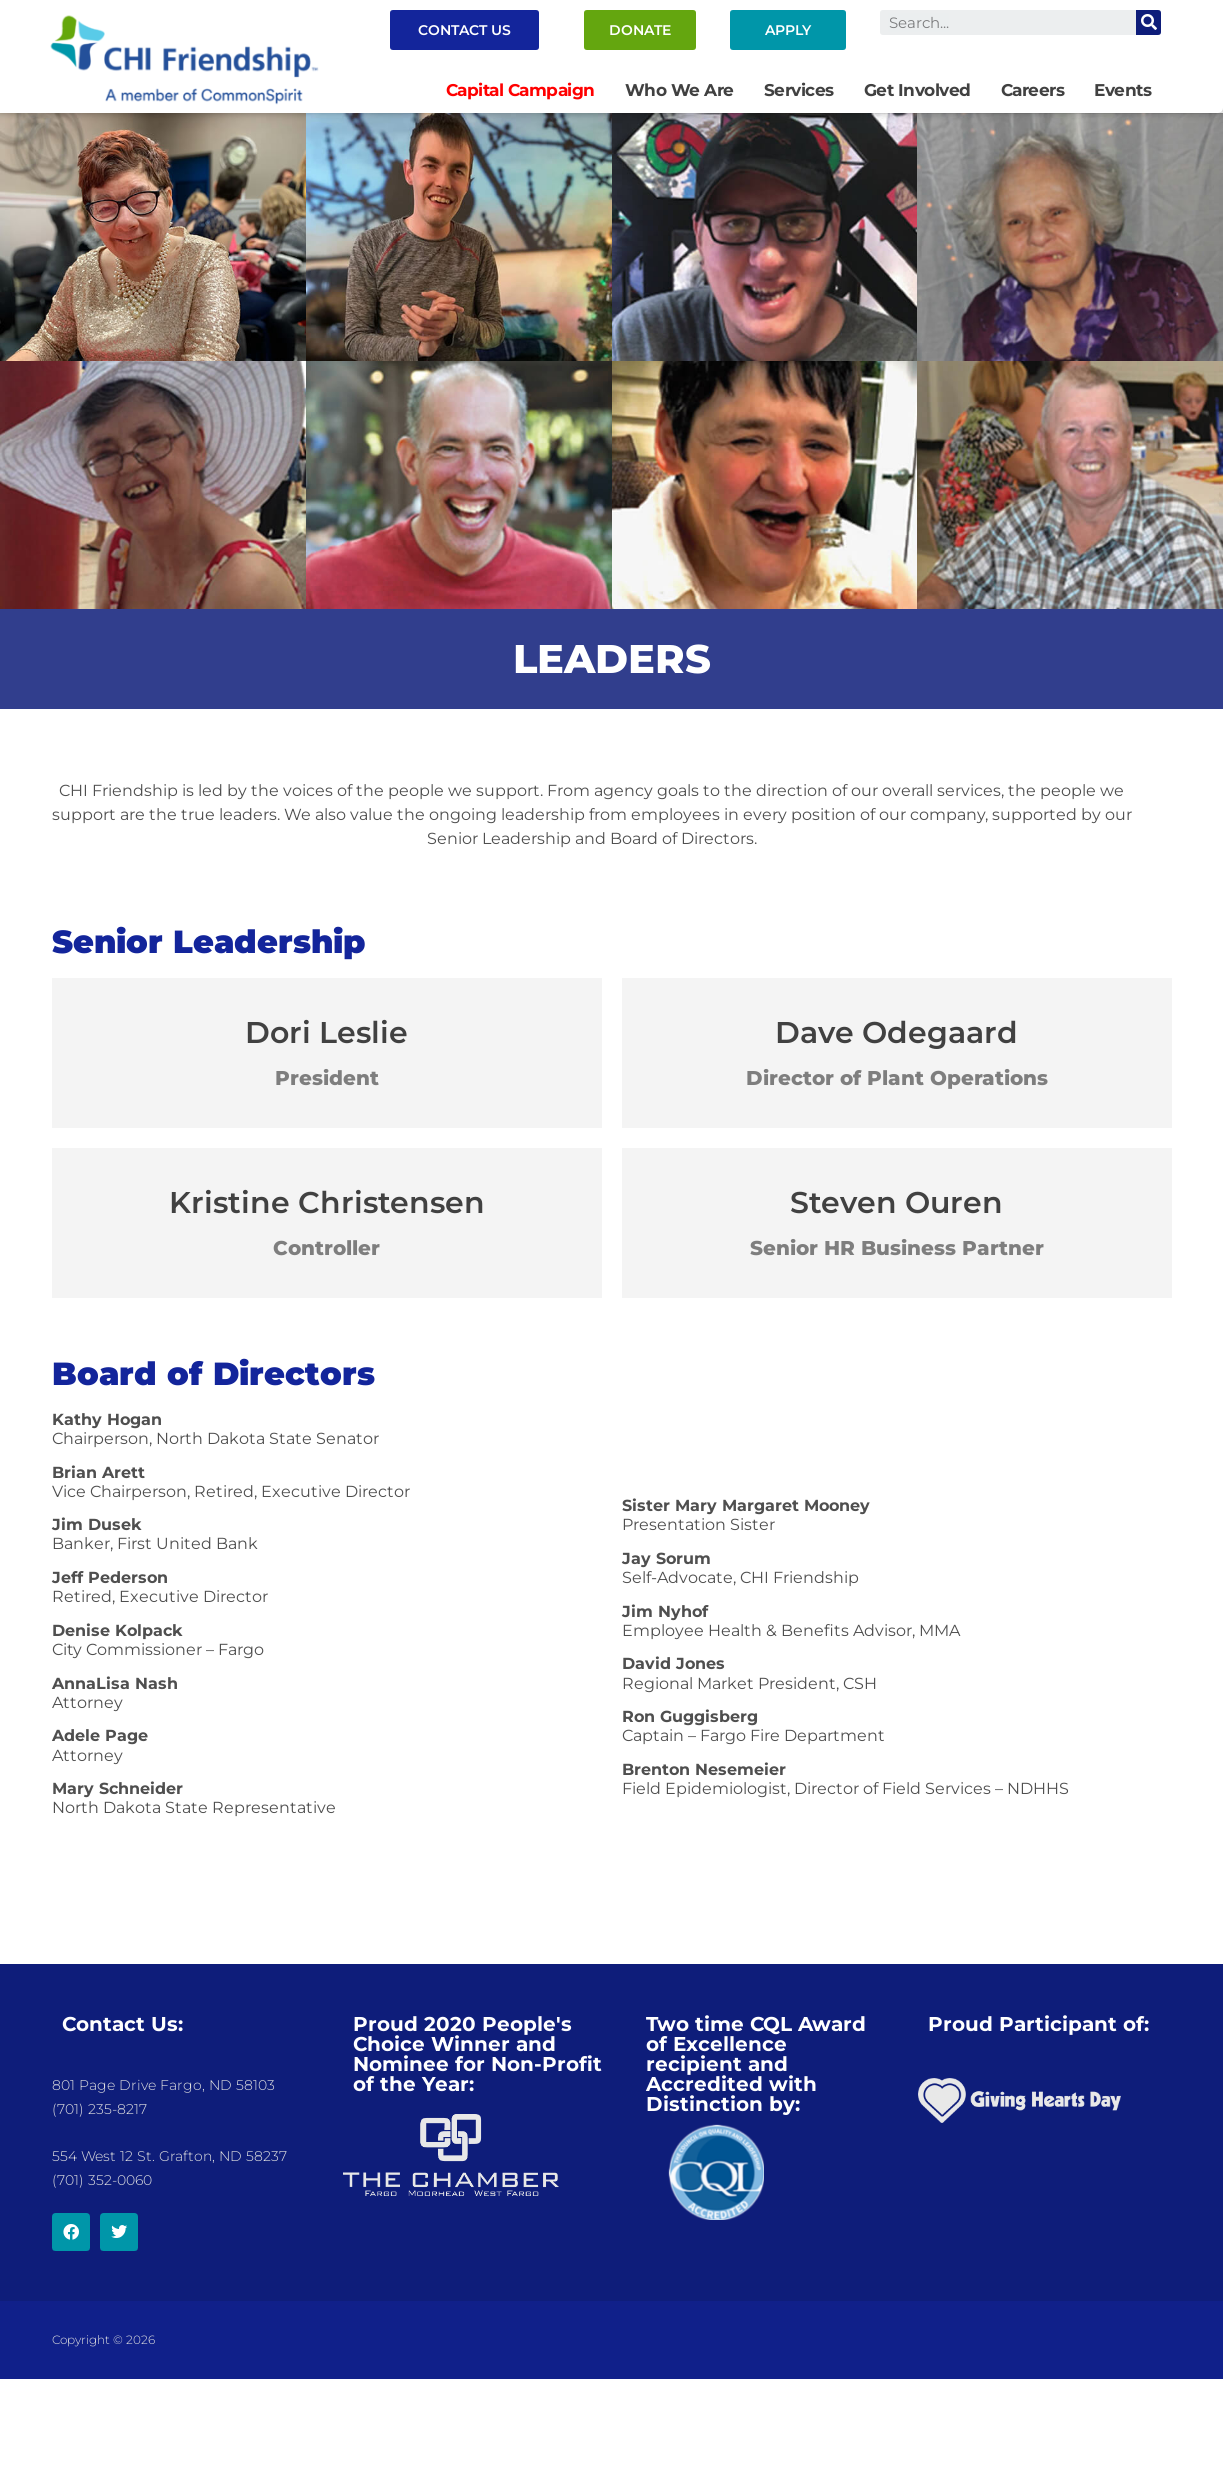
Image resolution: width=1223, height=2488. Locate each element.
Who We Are (679, 90)
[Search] (1148, 22)
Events (1122, 90)
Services (799, 90)
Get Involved (917, 90)
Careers (1033, 90)
